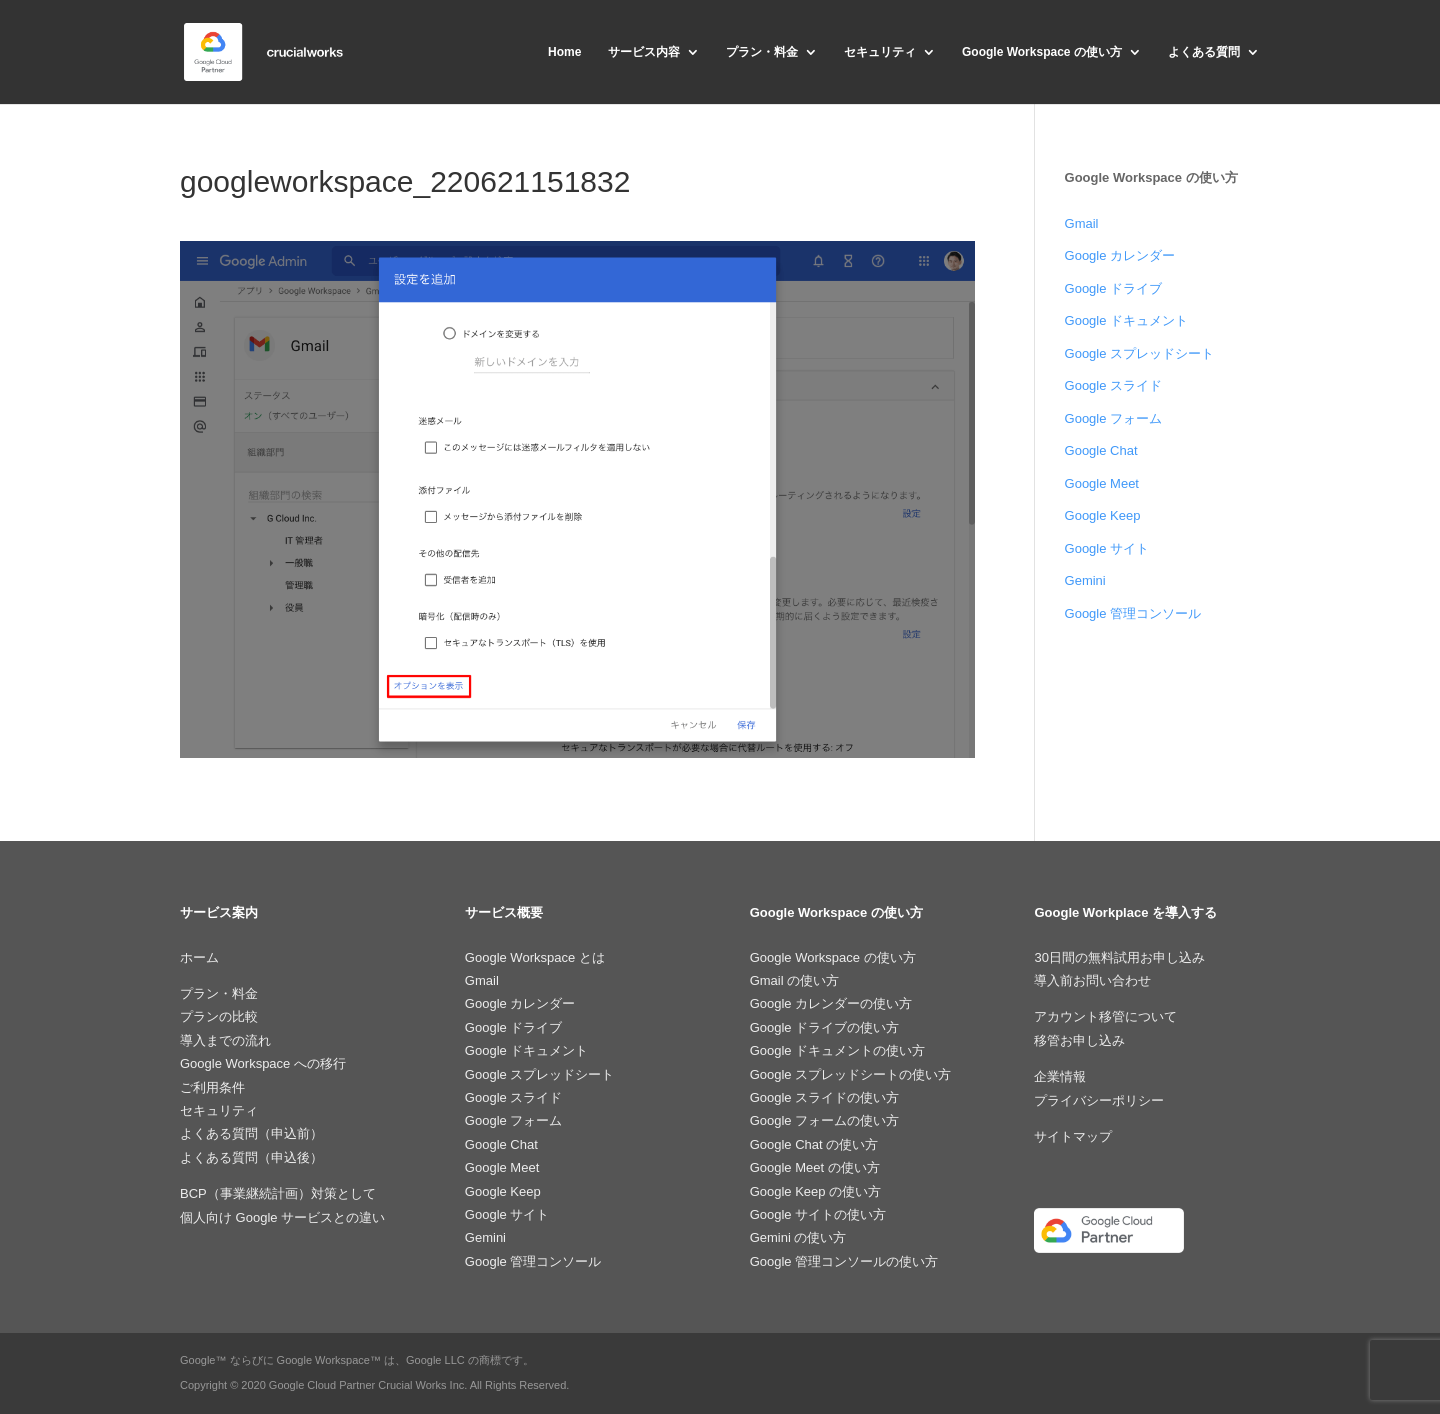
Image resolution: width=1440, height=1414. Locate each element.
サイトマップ (1073, 1136)
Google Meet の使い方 (815, 1167)
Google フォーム (1114, 418)
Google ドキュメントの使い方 (838, 1050)
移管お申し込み (1079, 1040)
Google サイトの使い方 (818, 1214)
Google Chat (1101, 450)
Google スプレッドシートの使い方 (851, 1074)
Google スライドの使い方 (825, 1097)
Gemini (1085, 580)
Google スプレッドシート (1140, 353)
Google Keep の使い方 (816, 1191)
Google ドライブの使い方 (825, 1027)
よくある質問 (1204, 52)
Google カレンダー (1120, 255)
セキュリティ (880, 52)
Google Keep (1103, 515)
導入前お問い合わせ (1092, 980)
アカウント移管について (1105, 1016)
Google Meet (1102, 483)
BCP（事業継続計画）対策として (278, 1193)
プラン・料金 (762, 52)
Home (564, 52)
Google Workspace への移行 (263, 1063)
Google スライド (1114, 385)
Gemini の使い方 (798, 1237)
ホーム (199, 957)
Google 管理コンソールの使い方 (844, 1261)
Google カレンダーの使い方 (831, 1003)
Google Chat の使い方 (814, 1144)
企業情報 (1060, 1076)
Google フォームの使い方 (825, 1120)
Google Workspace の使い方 (1042, 52)
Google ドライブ (1114, 288)
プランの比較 (219, 1016)
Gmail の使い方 (795, 980)
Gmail (1082, 223)
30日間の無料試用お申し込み (1119, 957)
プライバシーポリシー (1099, 1100)
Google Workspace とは (535, 957)
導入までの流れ (225, 1040)
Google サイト (1107, 548)
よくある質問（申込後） (251, 1157)
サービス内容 (644, 52)
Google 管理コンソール (1133, 613)
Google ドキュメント (1127, 320)
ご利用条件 (212, 1087)
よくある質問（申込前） (251, 1133)
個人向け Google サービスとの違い (282, 1217)
